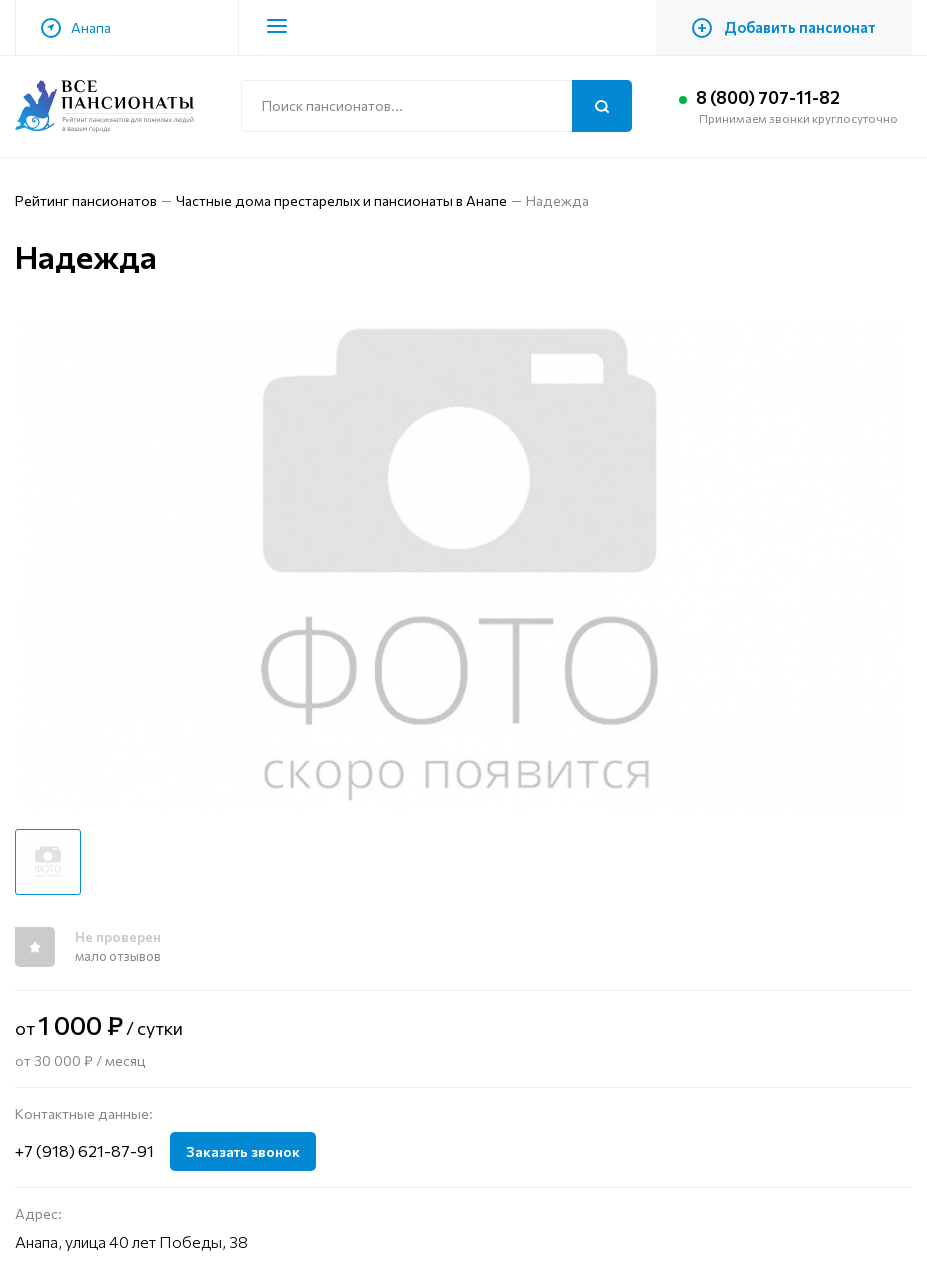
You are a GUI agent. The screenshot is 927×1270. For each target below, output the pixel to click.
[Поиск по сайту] (437, 106)
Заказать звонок (243, 1151)
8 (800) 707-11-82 (773, 98)
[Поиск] (602, 106)
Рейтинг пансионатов (86, 200)
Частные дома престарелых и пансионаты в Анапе (341, 200)
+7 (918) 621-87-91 (84, 1150)
